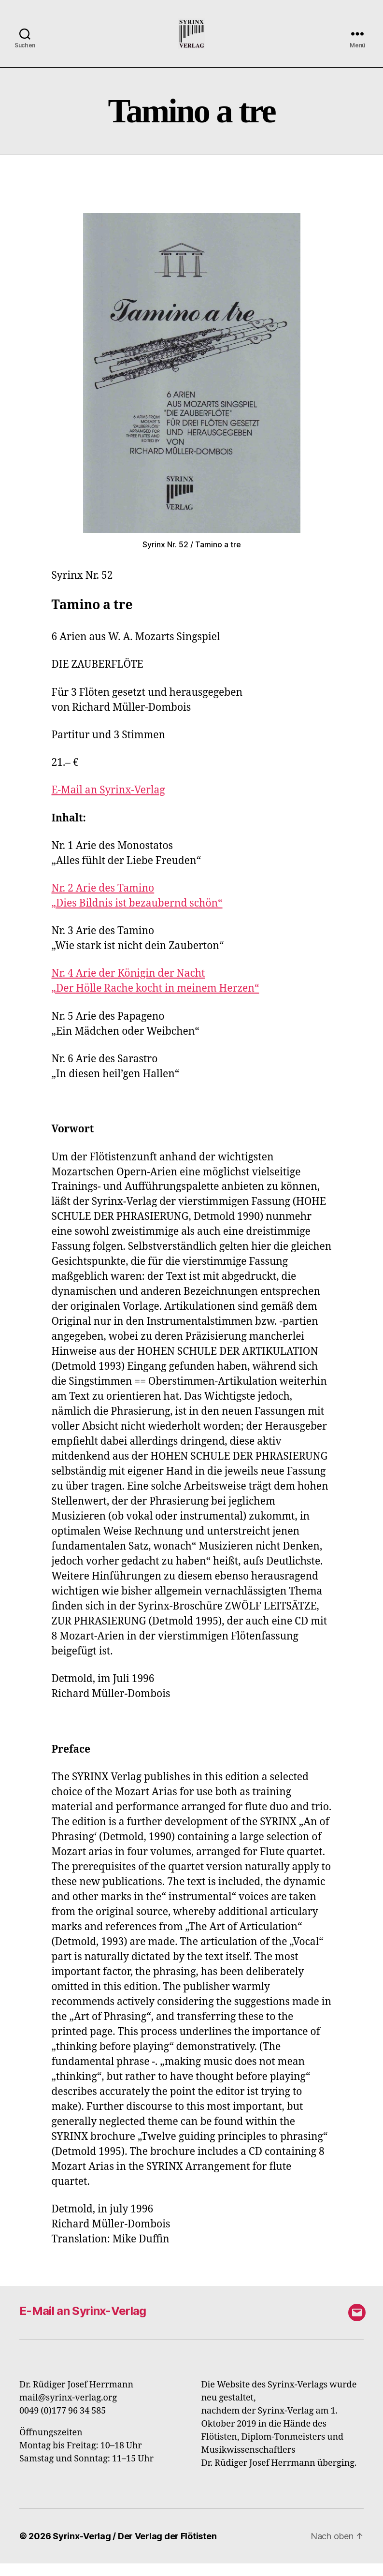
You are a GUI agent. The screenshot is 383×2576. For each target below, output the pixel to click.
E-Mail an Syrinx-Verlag (108, 803)
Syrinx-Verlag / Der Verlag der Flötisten (134, 2549)
